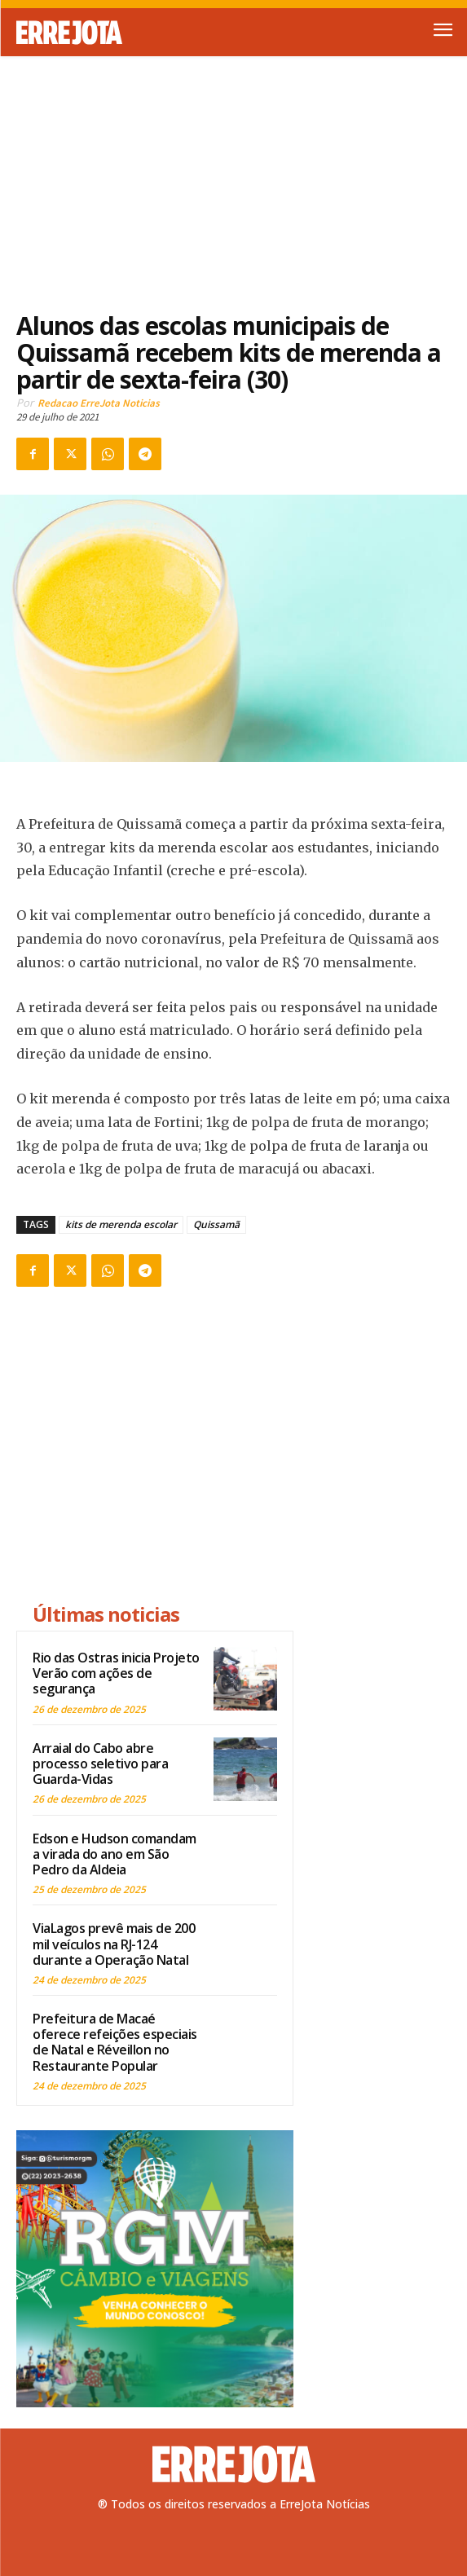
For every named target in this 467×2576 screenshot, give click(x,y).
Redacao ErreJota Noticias (98, 403)
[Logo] (125, 32)
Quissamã (216, 1224)
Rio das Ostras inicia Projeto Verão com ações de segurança (116, 1673)
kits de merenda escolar (121, 1224)
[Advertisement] (234, 174)
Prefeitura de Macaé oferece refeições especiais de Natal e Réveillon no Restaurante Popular (115, 2042)
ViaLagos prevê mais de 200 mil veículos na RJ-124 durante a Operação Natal (114, 1943)
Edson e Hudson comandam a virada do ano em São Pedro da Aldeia (114, 1854)
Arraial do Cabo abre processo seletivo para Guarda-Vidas (100, 1763)
